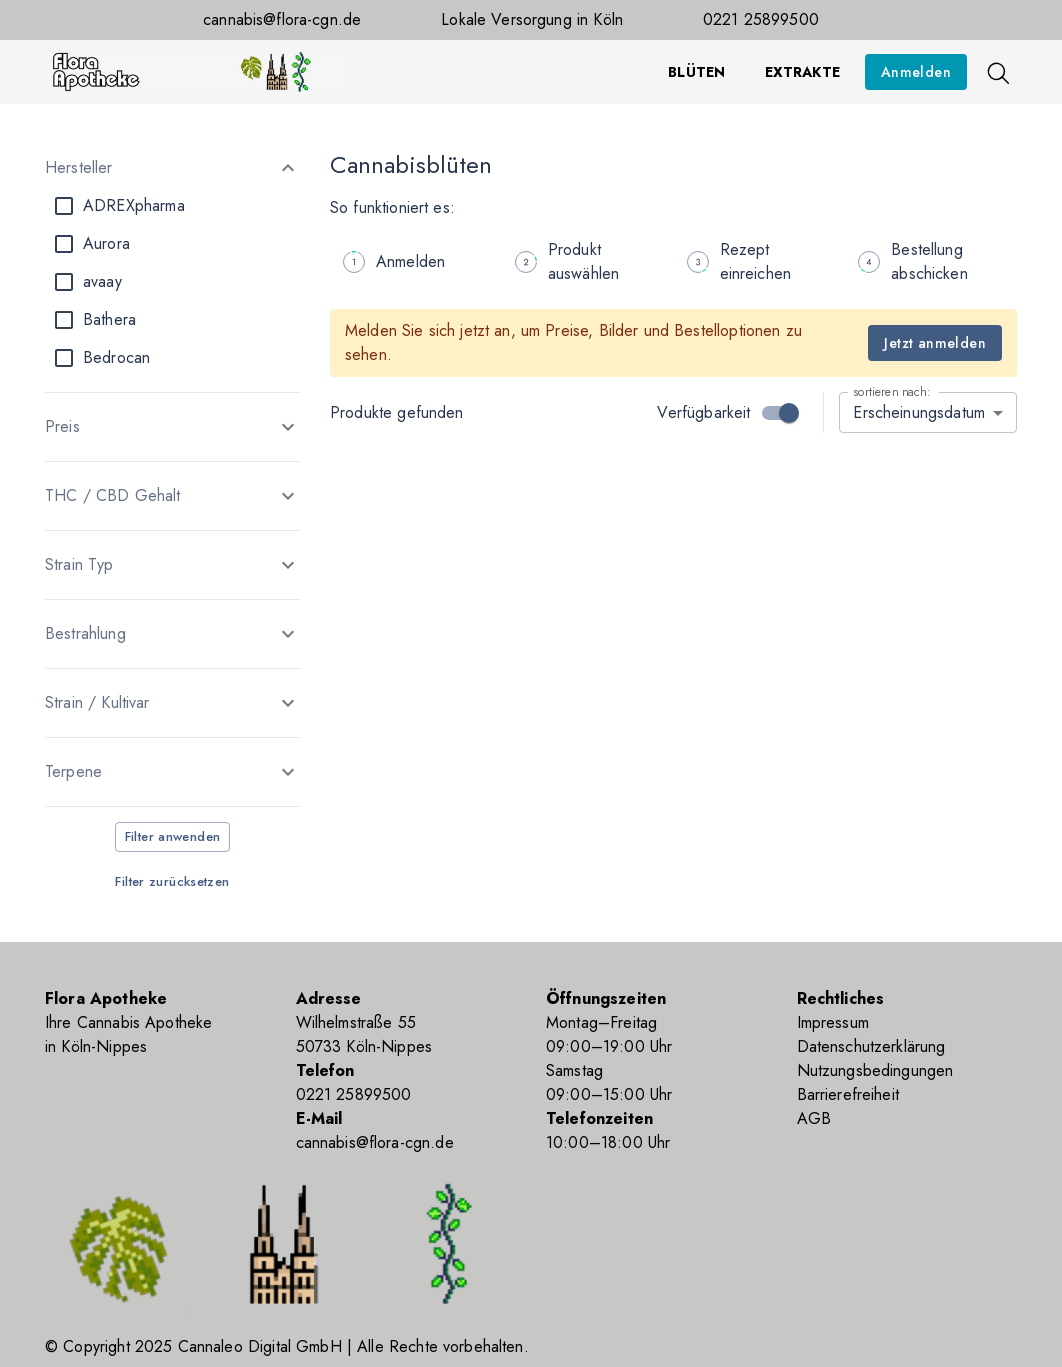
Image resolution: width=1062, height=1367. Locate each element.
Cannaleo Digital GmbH (260, 1346)
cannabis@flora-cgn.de (282, 19)
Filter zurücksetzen (172, 881)
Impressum (833, 1022)
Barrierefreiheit (848, 1094)
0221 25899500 (761, 19)
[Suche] (997, 72)
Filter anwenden (173, 836)
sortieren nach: (891, 391)
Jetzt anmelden (935, 343)
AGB (814, 1118)
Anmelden (916, 72)
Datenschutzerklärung (871, 1046)
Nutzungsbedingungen (875, 1070)
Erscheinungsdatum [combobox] (919, 412)
